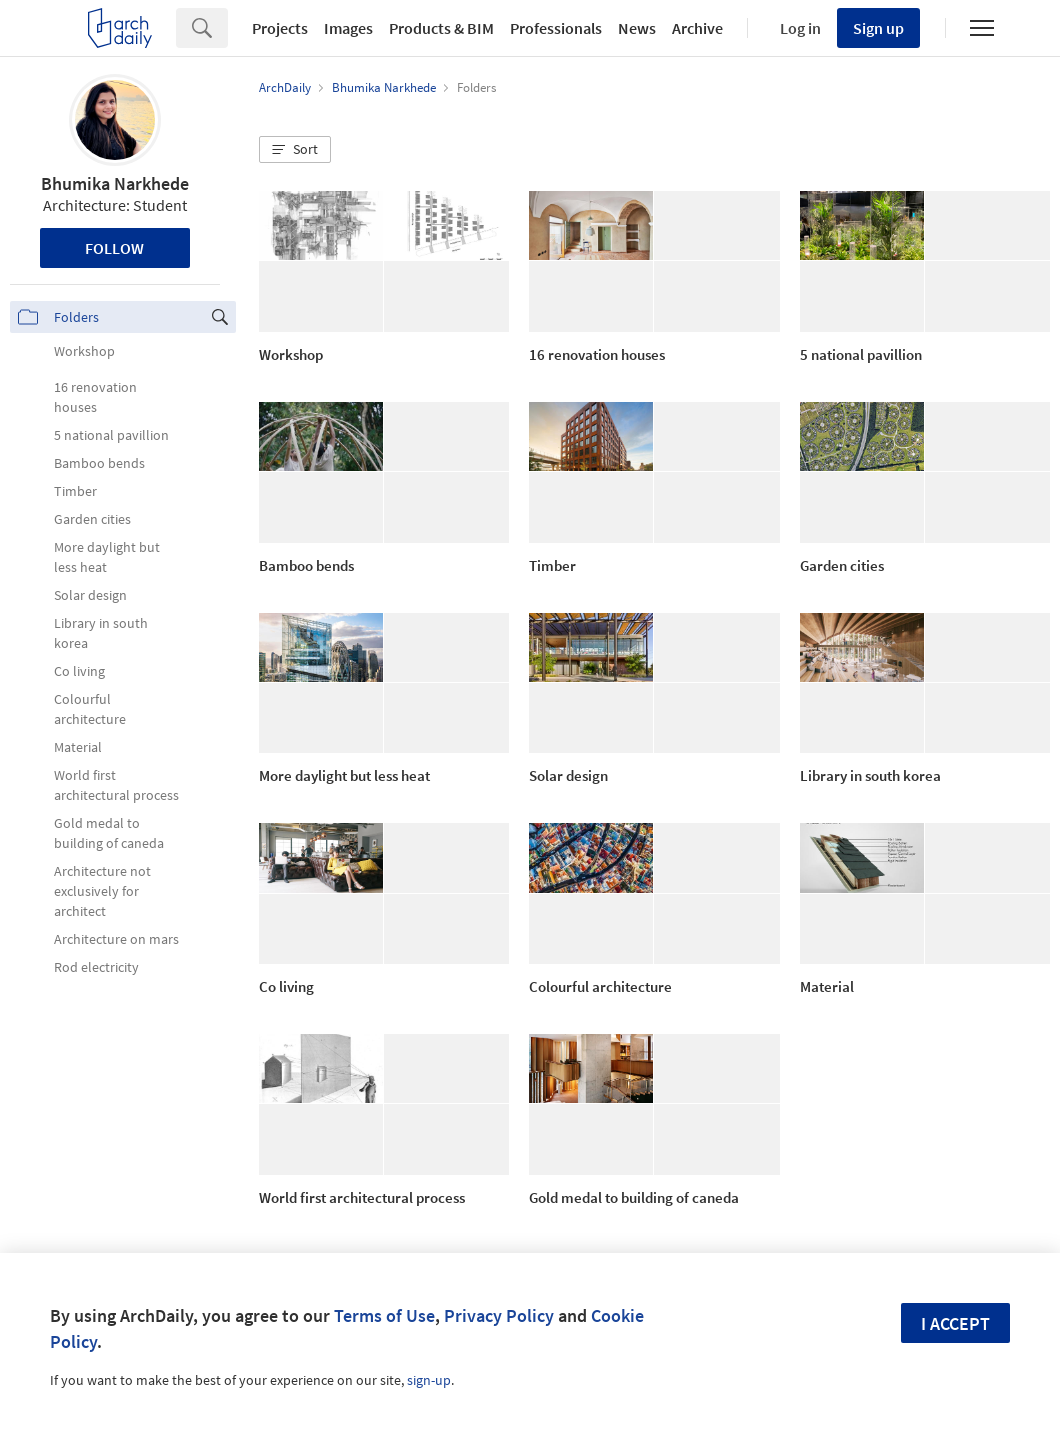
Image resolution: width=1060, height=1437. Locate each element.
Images (348, 28)
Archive (697, 28)
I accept (955, 1323)
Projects (280, 28)
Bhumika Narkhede (115, 183)
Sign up (878, 28)
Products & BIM (441, 28)
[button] (295, 150)
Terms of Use (384, 1315)
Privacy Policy (499, 1315)
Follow (114, 248)
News (637, 28)
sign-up (429, 1380)
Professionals (556, 28)
